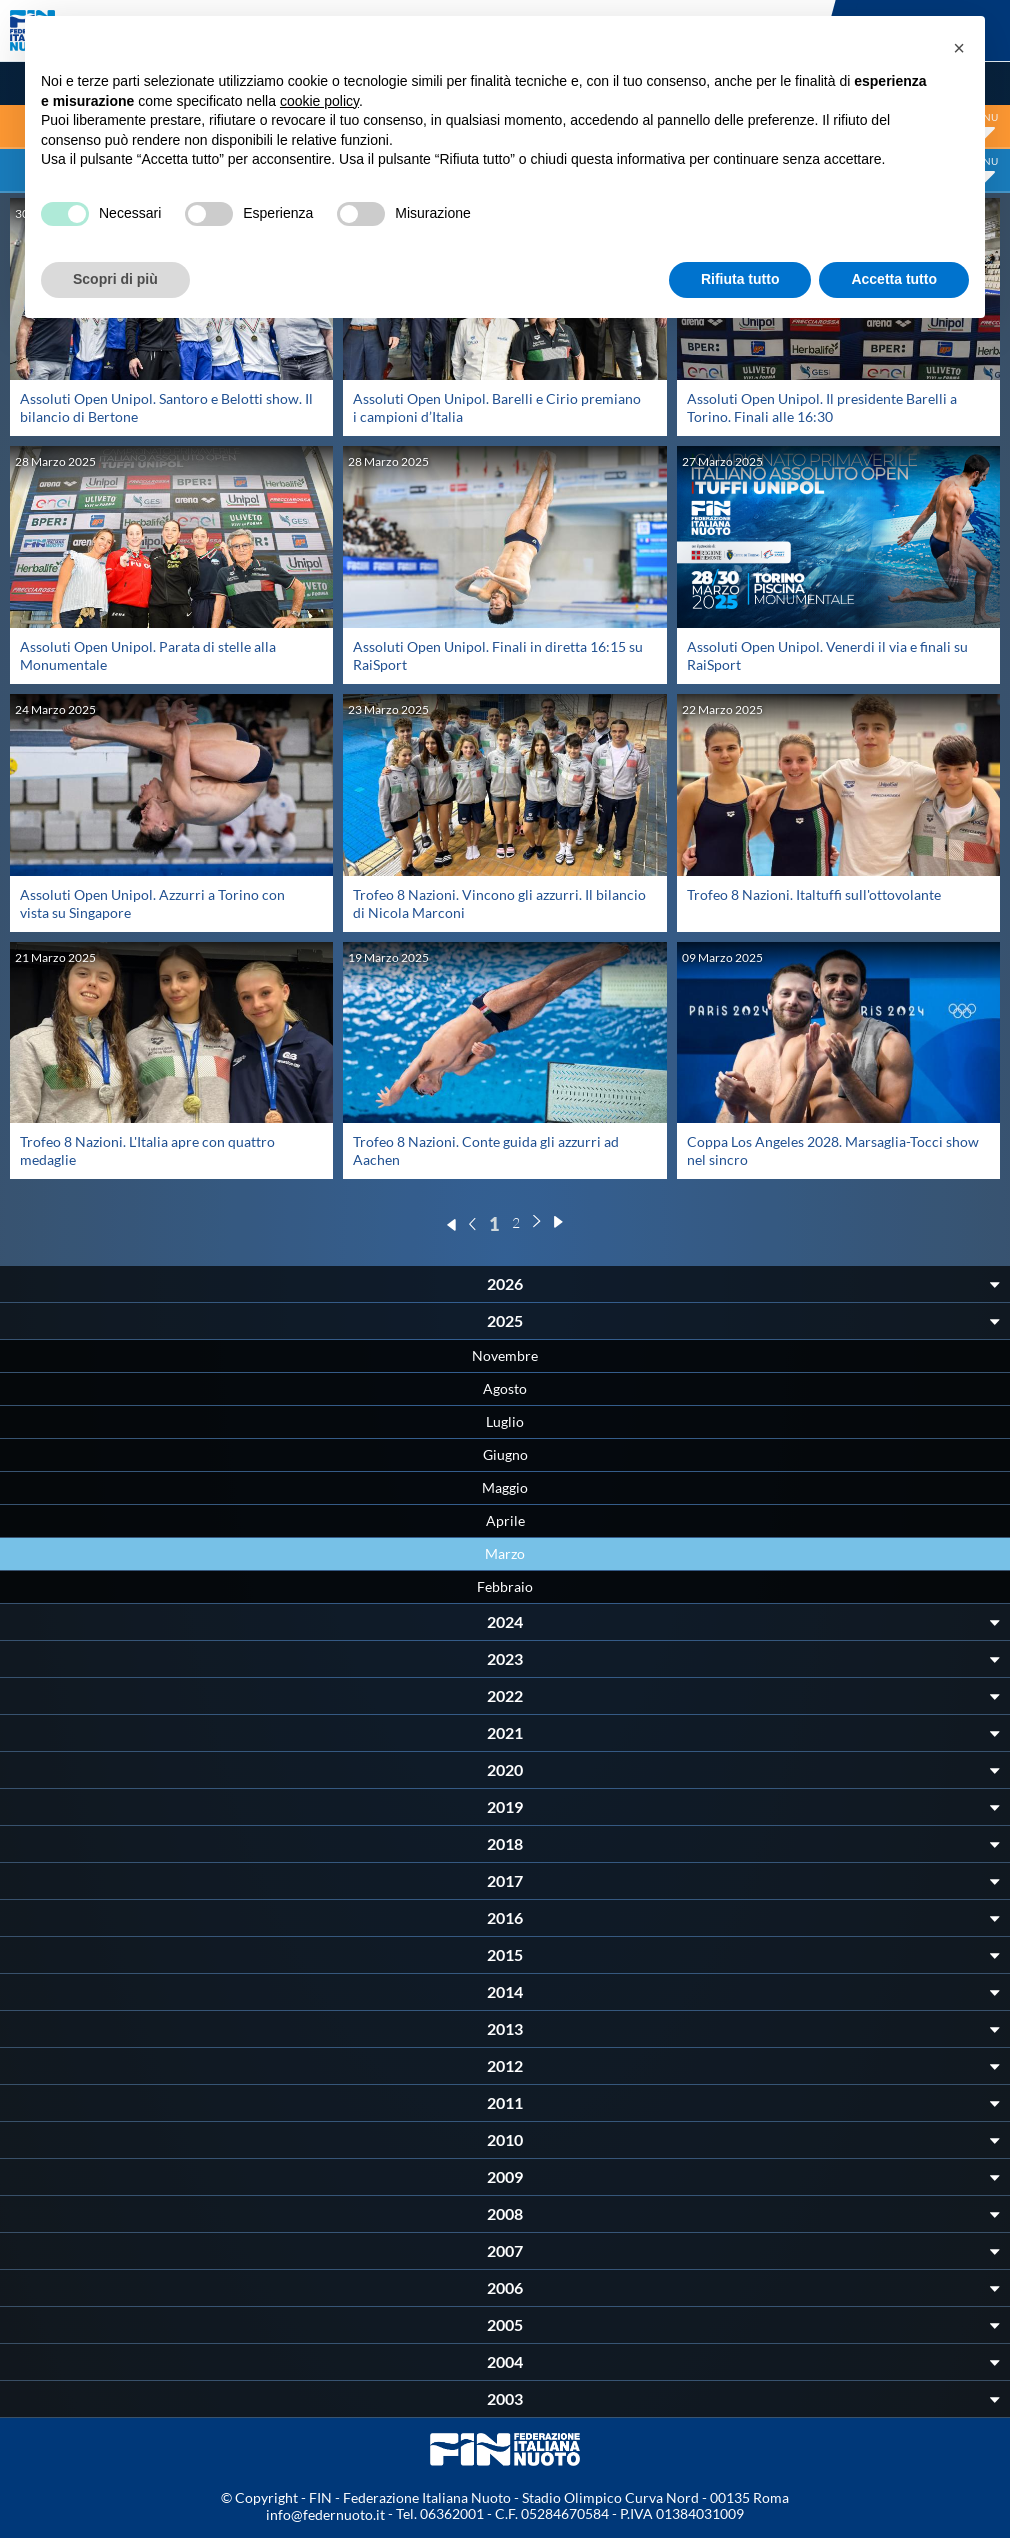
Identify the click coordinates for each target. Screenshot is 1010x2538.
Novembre (505, 1355)
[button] (959, 48)
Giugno (505, 1454)
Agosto (505, 1388)
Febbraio (505, 1586)
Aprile (505, 1520)
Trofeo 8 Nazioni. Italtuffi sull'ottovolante (814, 894)
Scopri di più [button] (115, 279)
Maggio (505, 1487)
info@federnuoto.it (325, 2514)
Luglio (505, 1421)
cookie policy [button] (319, 101)
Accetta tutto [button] (894, 279)
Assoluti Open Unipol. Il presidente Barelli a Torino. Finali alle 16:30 (822, 407)
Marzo (505, 1553)
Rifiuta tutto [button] (740, 279)
